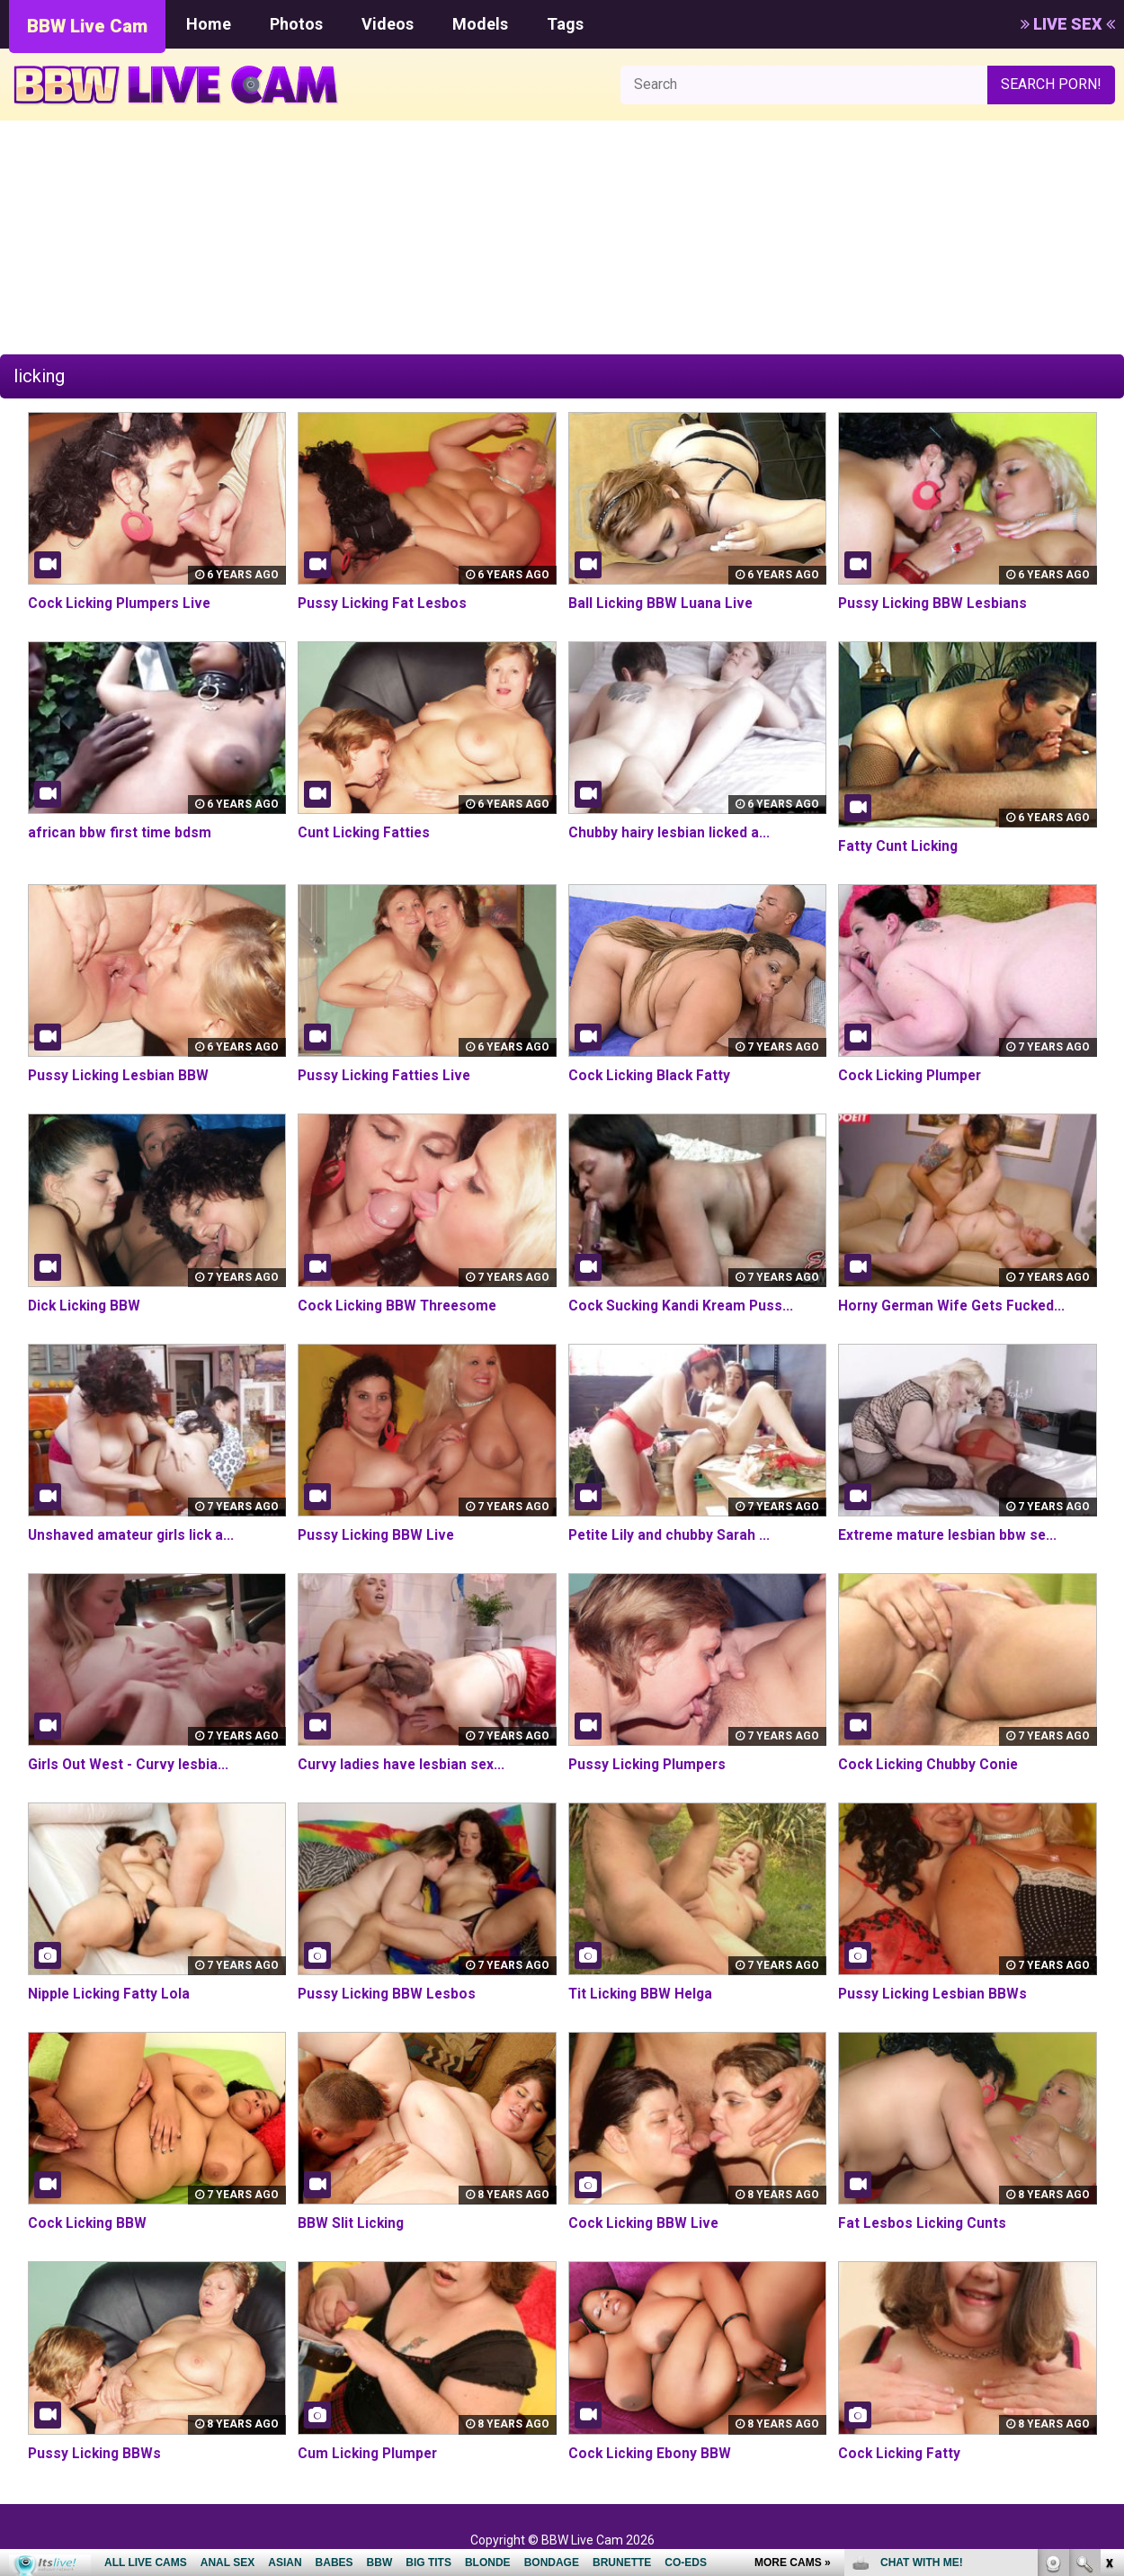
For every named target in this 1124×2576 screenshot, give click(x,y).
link (1108, 2295)
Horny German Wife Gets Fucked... (954, 1305)
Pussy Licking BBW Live (378, 1534)
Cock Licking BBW (88, 2223)
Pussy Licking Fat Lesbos (384, 603)
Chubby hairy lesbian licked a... (670, 832)
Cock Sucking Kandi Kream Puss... (683, 1305)
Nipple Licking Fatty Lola (110, 1993)
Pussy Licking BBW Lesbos (388, 1993)
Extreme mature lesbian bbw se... (950, 1534)
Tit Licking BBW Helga (642, 1993)
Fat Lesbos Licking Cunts (923, 2223)
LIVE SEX (1068, 23)
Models (480, 23)
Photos (296, 23)
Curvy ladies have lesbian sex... (403, 1764)
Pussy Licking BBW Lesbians (934, 603)
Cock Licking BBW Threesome (401, 1305)
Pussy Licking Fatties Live (386, 1075)
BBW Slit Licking (352, 2223)
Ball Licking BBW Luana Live (661, 603)
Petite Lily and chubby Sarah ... (670, 1534)
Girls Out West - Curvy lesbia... (130, 1764)
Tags (565, 23)
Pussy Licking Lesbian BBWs (934, 1993)
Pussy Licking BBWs (96, 2453)
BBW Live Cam (87, 26)
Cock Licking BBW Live (645, 2223)
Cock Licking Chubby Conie (929, 1764)
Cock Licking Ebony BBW (651, 2453)
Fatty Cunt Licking (898, 845)
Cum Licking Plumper (370, 2453)
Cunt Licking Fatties (365, 832)
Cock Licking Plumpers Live (122, 603)
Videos (387, 23)
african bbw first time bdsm (121, 832)
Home (208, 23)
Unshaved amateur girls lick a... (134, 1534)
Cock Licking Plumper (912, 1075)
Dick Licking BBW (86, 1305)
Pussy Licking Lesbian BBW (120, 1075)
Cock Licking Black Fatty (651, 1075)
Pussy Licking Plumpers (649, 1764)
